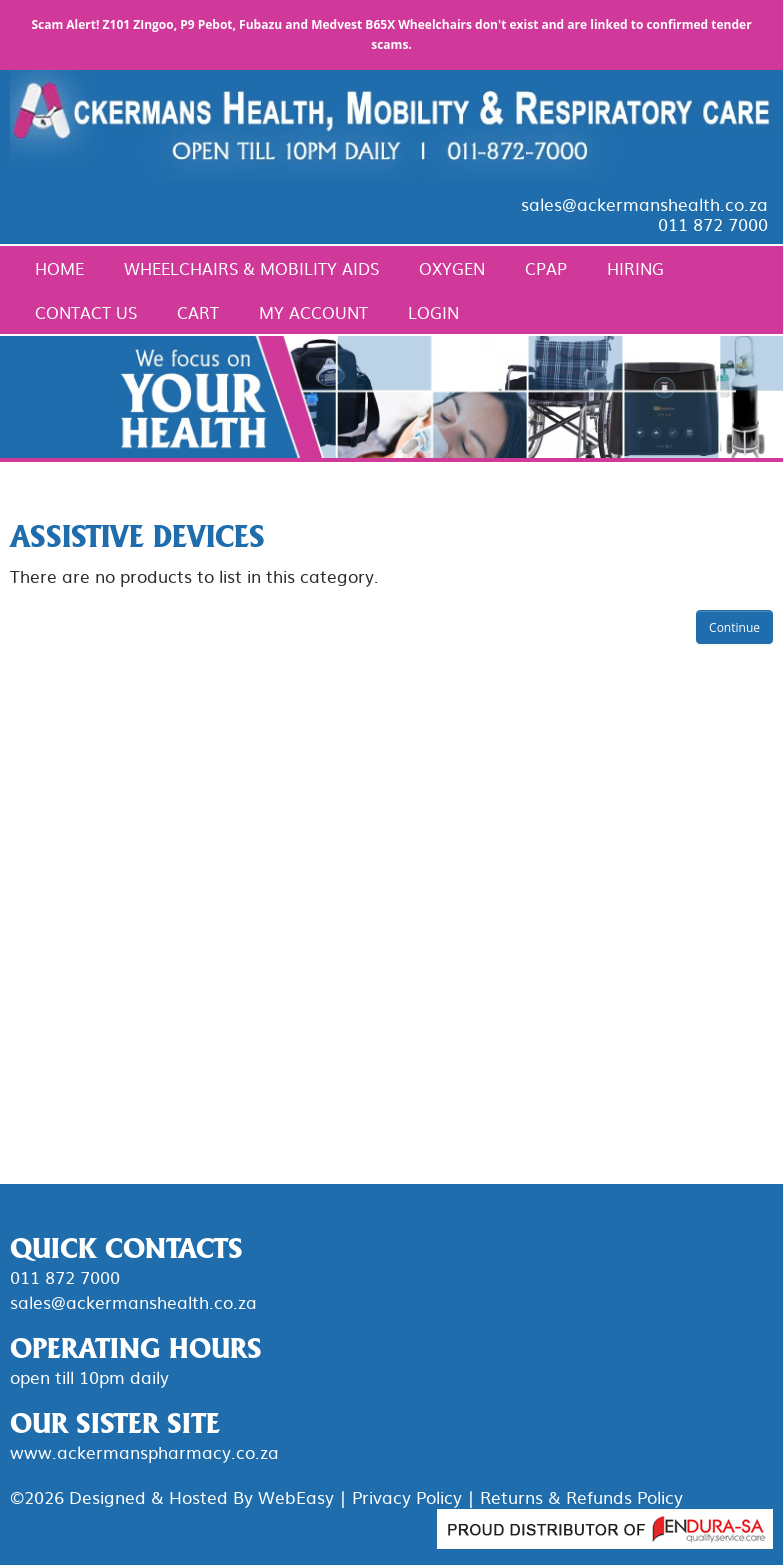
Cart (198, 312)
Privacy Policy (407, 1496)
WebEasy (296, 1496)
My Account (313, 312)
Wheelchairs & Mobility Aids (251, 268)
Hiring (635, 268)
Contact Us (86, 312)
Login (433, 312)
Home (59, 268)
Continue (734, 627)
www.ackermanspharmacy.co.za (144, 1451)
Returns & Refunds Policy (581, 1496)
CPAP (546, 268)
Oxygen (452, 268)
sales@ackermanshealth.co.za (644, 203)
